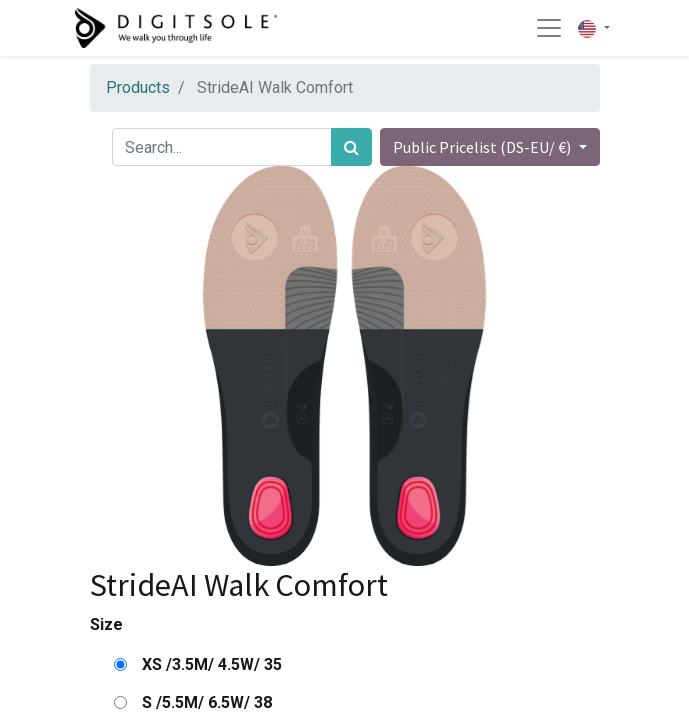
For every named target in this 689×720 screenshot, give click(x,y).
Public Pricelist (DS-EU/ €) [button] (483, 147)
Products (138, 87)
